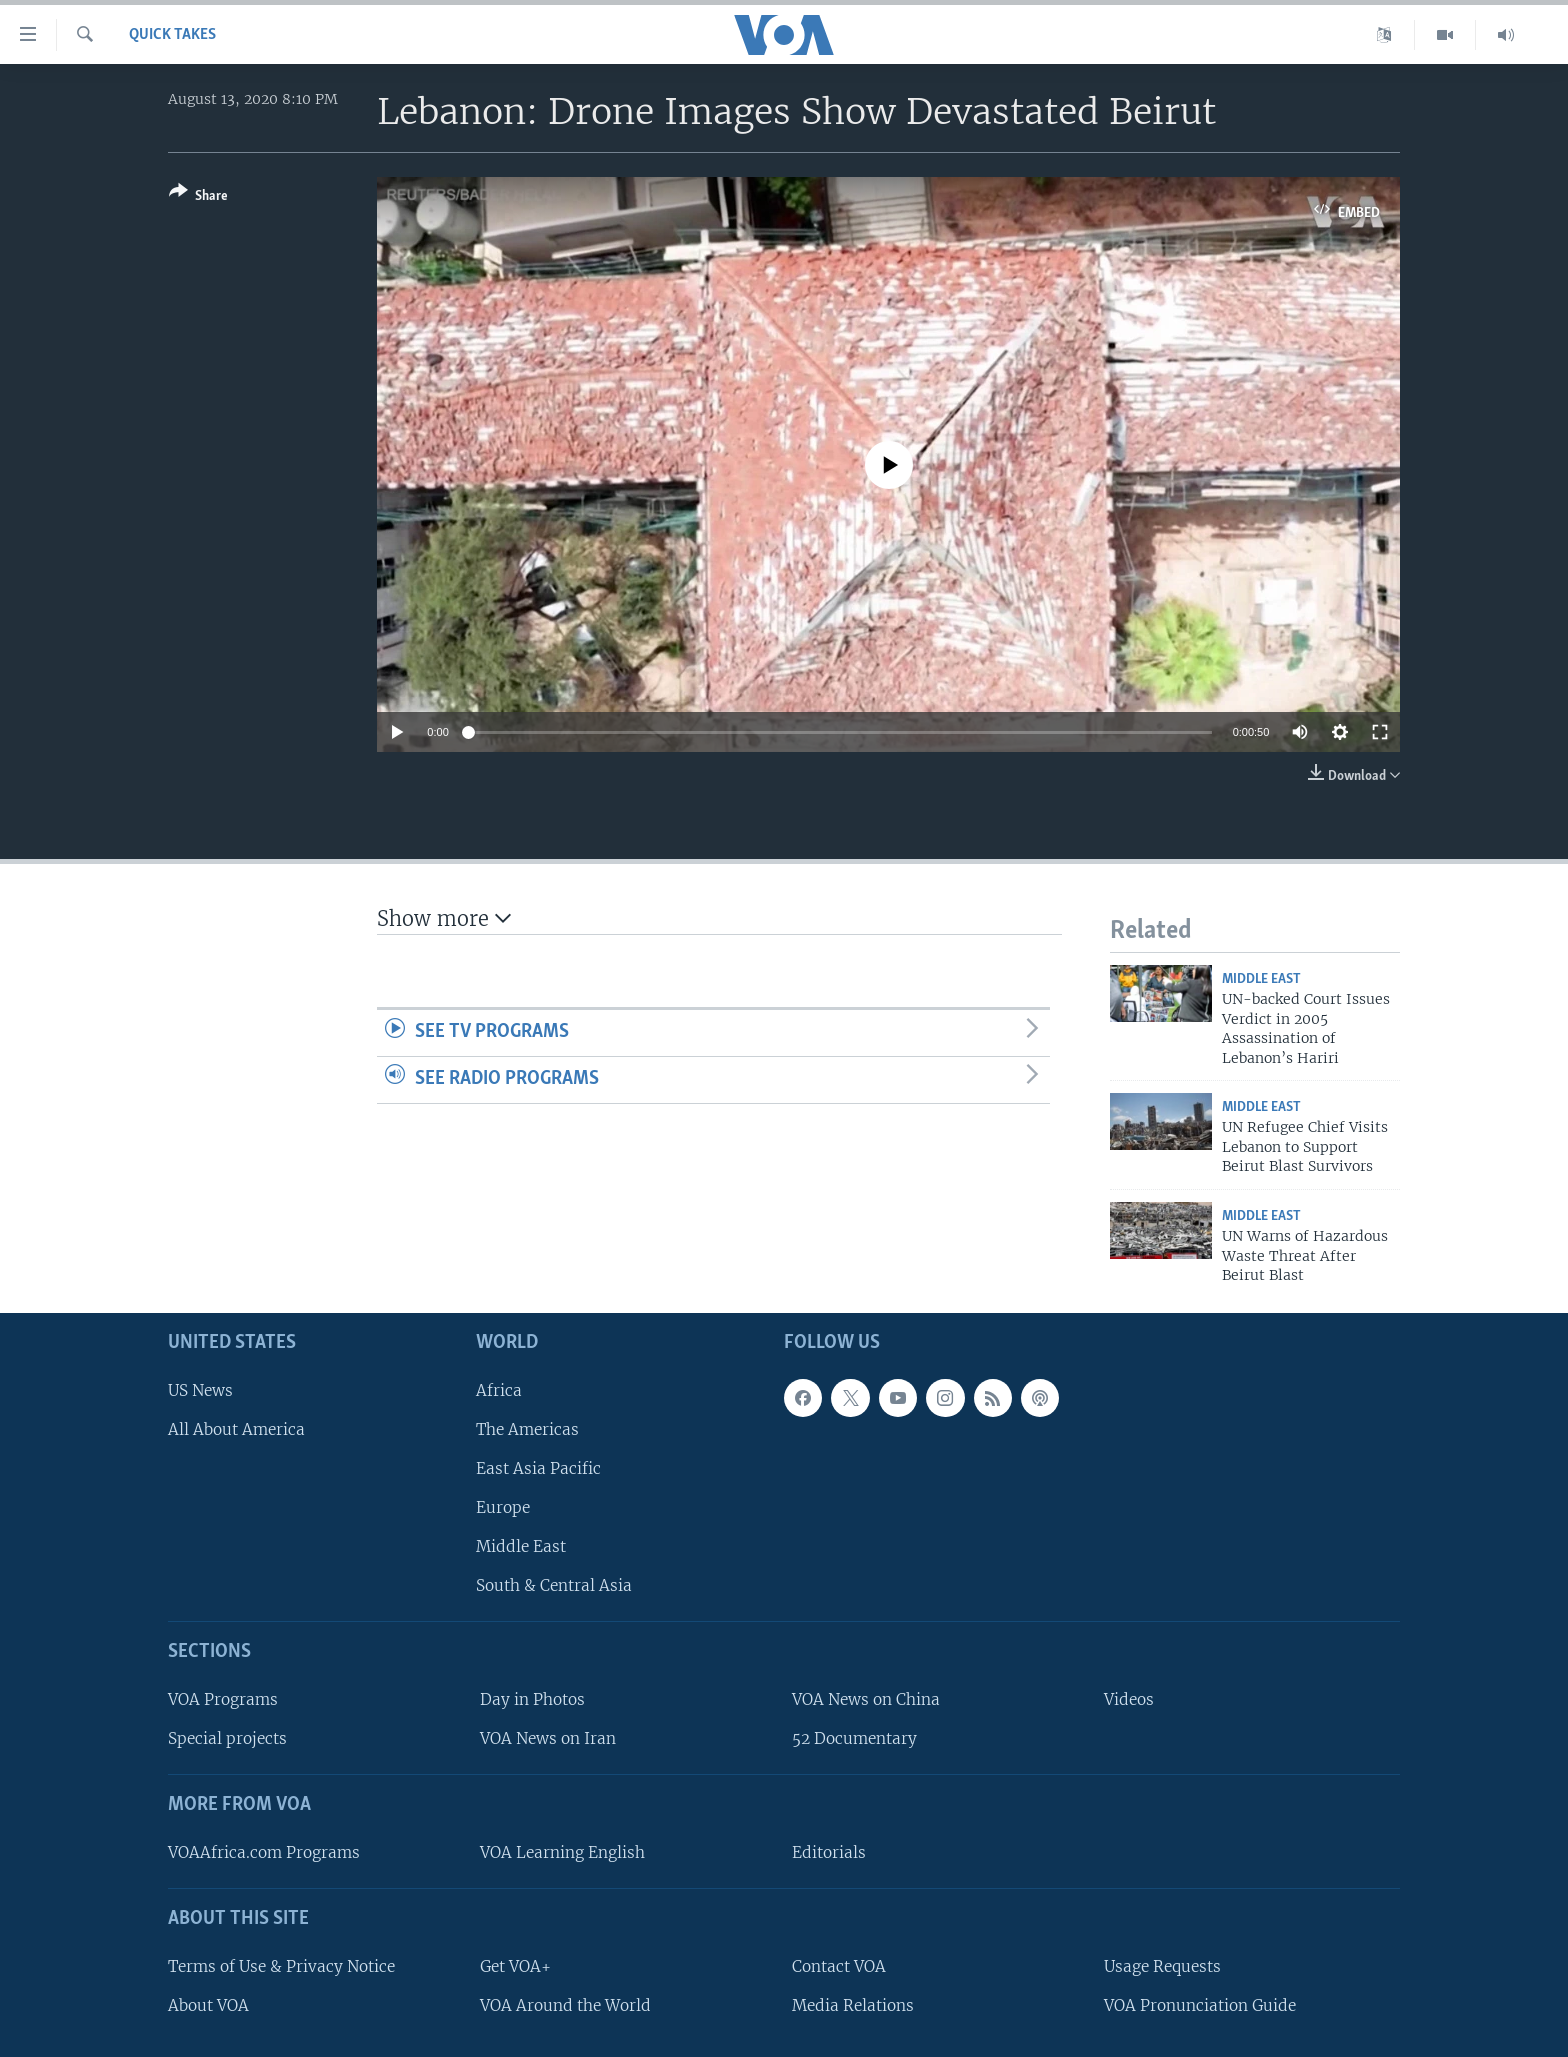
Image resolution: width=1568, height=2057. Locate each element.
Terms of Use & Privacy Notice (281, 1966)
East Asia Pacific (538, 1468)
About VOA (208, 2005)
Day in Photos (532, 1699)
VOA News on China (866, 1699)
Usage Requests (1162, 1966)
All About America (236, 1429)
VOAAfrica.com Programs (264, 1852)
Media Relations (853, 2005)
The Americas (527, 1429)
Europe (503, 1507)
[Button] (198, 197)
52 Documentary (854, 1739)
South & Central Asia (554, 1586)
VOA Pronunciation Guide (1200, 2005)
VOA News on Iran (548, 1739)
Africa (499, 1390)
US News (200, 1390)
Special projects (227, 1739)
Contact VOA (839, 1966)
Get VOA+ (515, 1966)
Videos (1129, 1699)
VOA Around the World (565, 2005)
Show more (444, 918)
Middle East (1261, 979)
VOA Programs (223, 1699)
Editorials (829, 1852)
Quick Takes (172, 35)
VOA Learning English (562, 1852)
